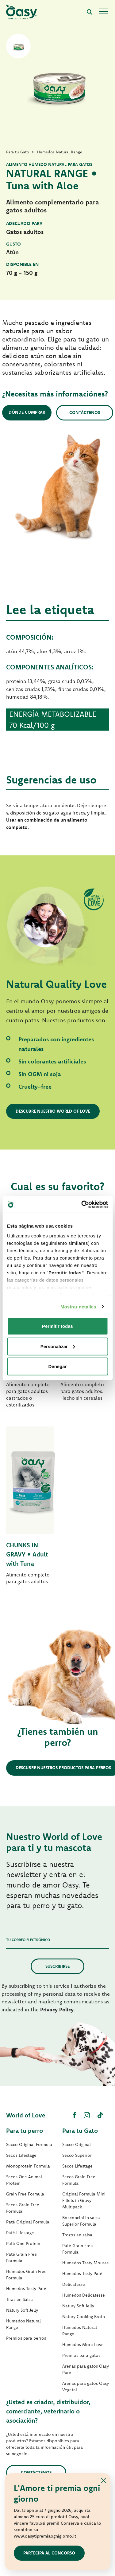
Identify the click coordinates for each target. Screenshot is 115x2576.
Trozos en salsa (77, 2235)
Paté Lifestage (20, 2232)
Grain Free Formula (25, 2194)
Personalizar (57, 1346)
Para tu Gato (80, 2130)
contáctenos (36, 2472)
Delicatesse (73, 2284)
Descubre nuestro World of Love (53, 1111)
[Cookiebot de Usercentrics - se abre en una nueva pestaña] (82, 1204)
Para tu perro (24, 2130)
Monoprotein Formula (28, 2166)
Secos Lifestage (21, 2155)
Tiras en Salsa (19, 2299)
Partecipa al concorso (49, 2553)
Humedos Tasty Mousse (85, 2263)
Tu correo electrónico (28, 1939)
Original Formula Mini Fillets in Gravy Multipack (83, 2200)
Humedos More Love (83, 2344)
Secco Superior (77, 2155)
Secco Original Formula (29, 2144)
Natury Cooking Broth (83, 2316)
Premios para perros (26, 2338)
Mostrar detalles (78, 1306)
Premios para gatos (81, 2355)
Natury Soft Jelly (22, 2310)
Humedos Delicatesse (83, 2295)
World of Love (25, 2115)
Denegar (57, 1366)
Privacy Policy (57, 2009)
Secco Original (76, 2144)
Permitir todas (57, 1326)
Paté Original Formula (27, 2222)
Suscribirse (57, 1966)
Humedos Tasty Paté (26, 2288)
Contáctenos (84, 412)
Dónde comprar (27, 412)
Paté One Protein (23, 2243)
